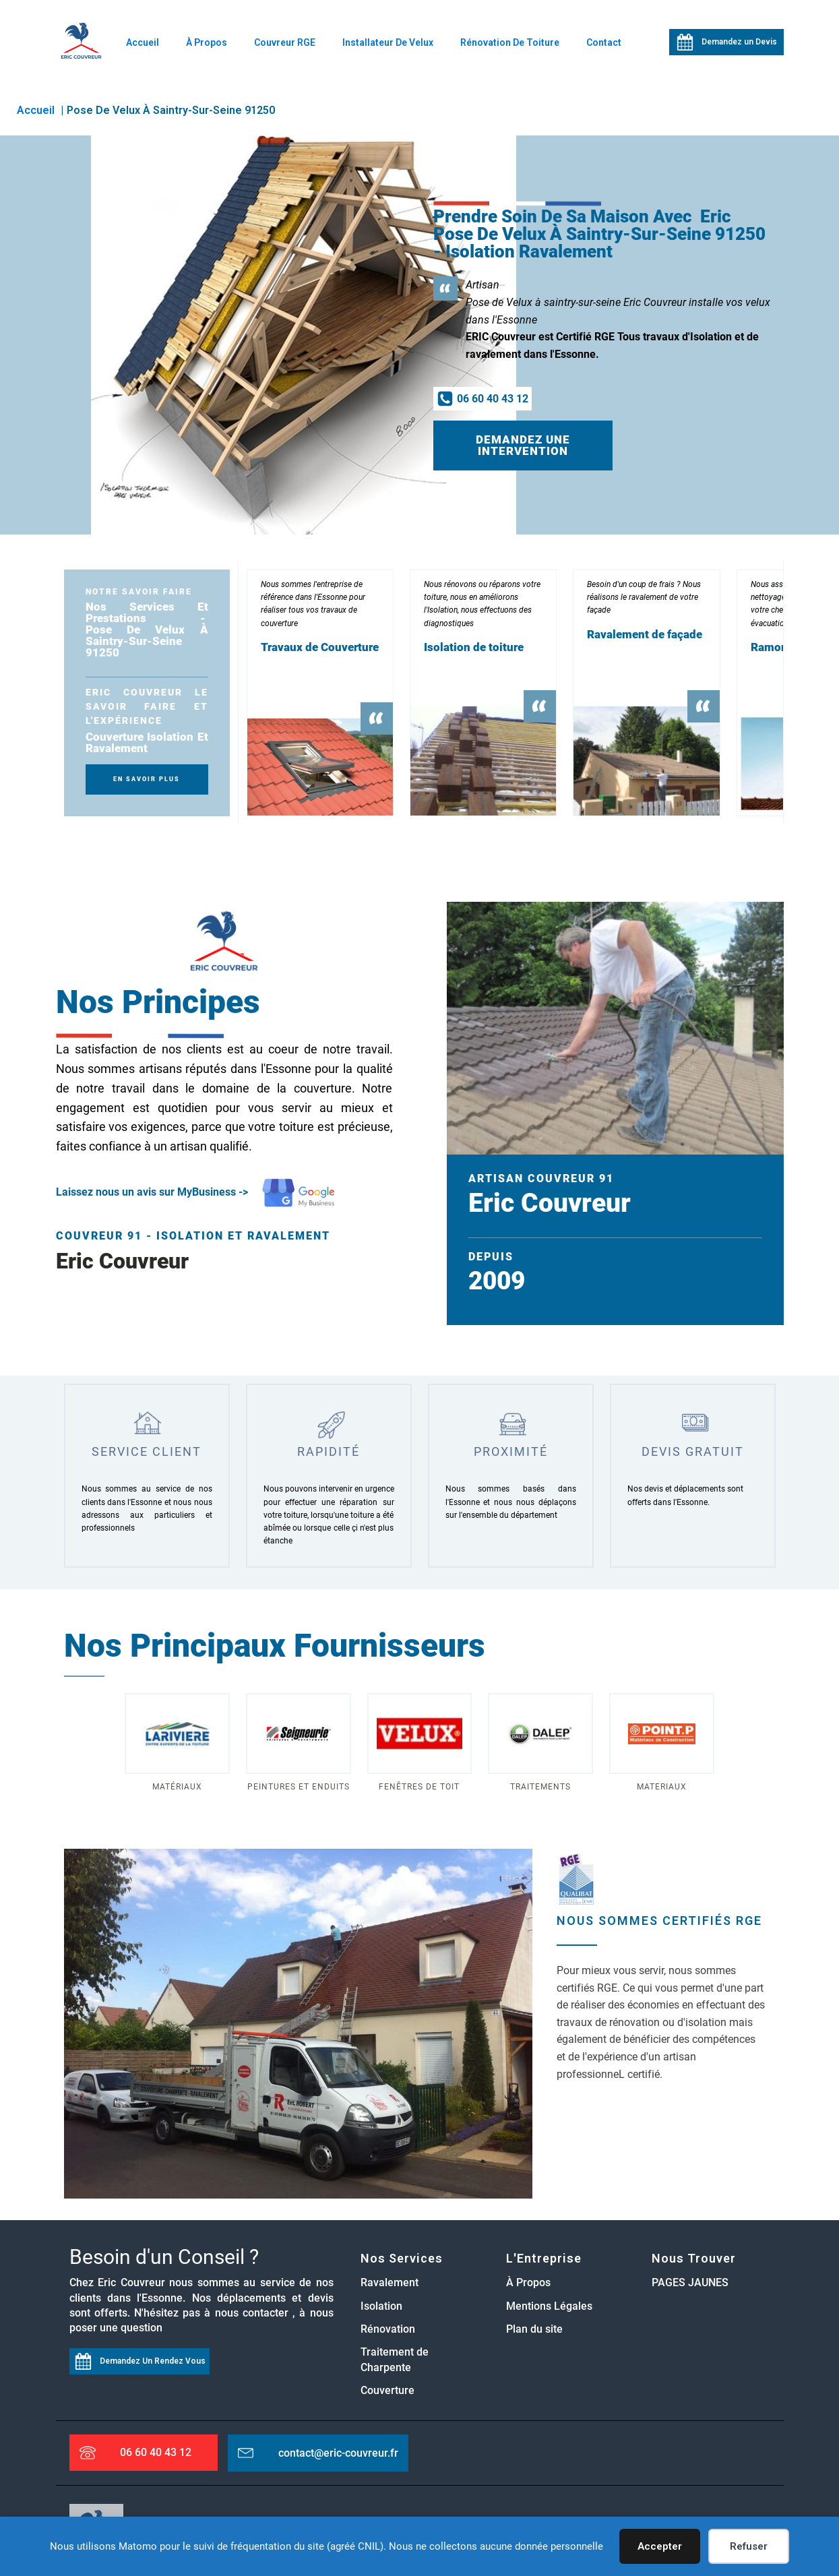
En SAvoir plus (146, 780)
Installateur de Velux (387, 42)
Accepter (660, 2546)
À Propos (206, 42)
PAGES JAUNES (690, 2284)
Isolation (381, 2307)
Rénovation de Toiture (509, 42)
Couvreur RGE (284, 42)
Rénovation (388, 2330)
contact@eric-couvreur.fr (338, 2454)
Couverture (387, 2392)
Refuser (749, 2546)
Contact (603, 42)
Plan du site (534, 2330)
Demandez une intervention (522, 446)
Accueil (142, 42)
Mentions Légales (549, 2307)
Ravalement (389, 2284)
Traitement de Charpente (395, 2361)
